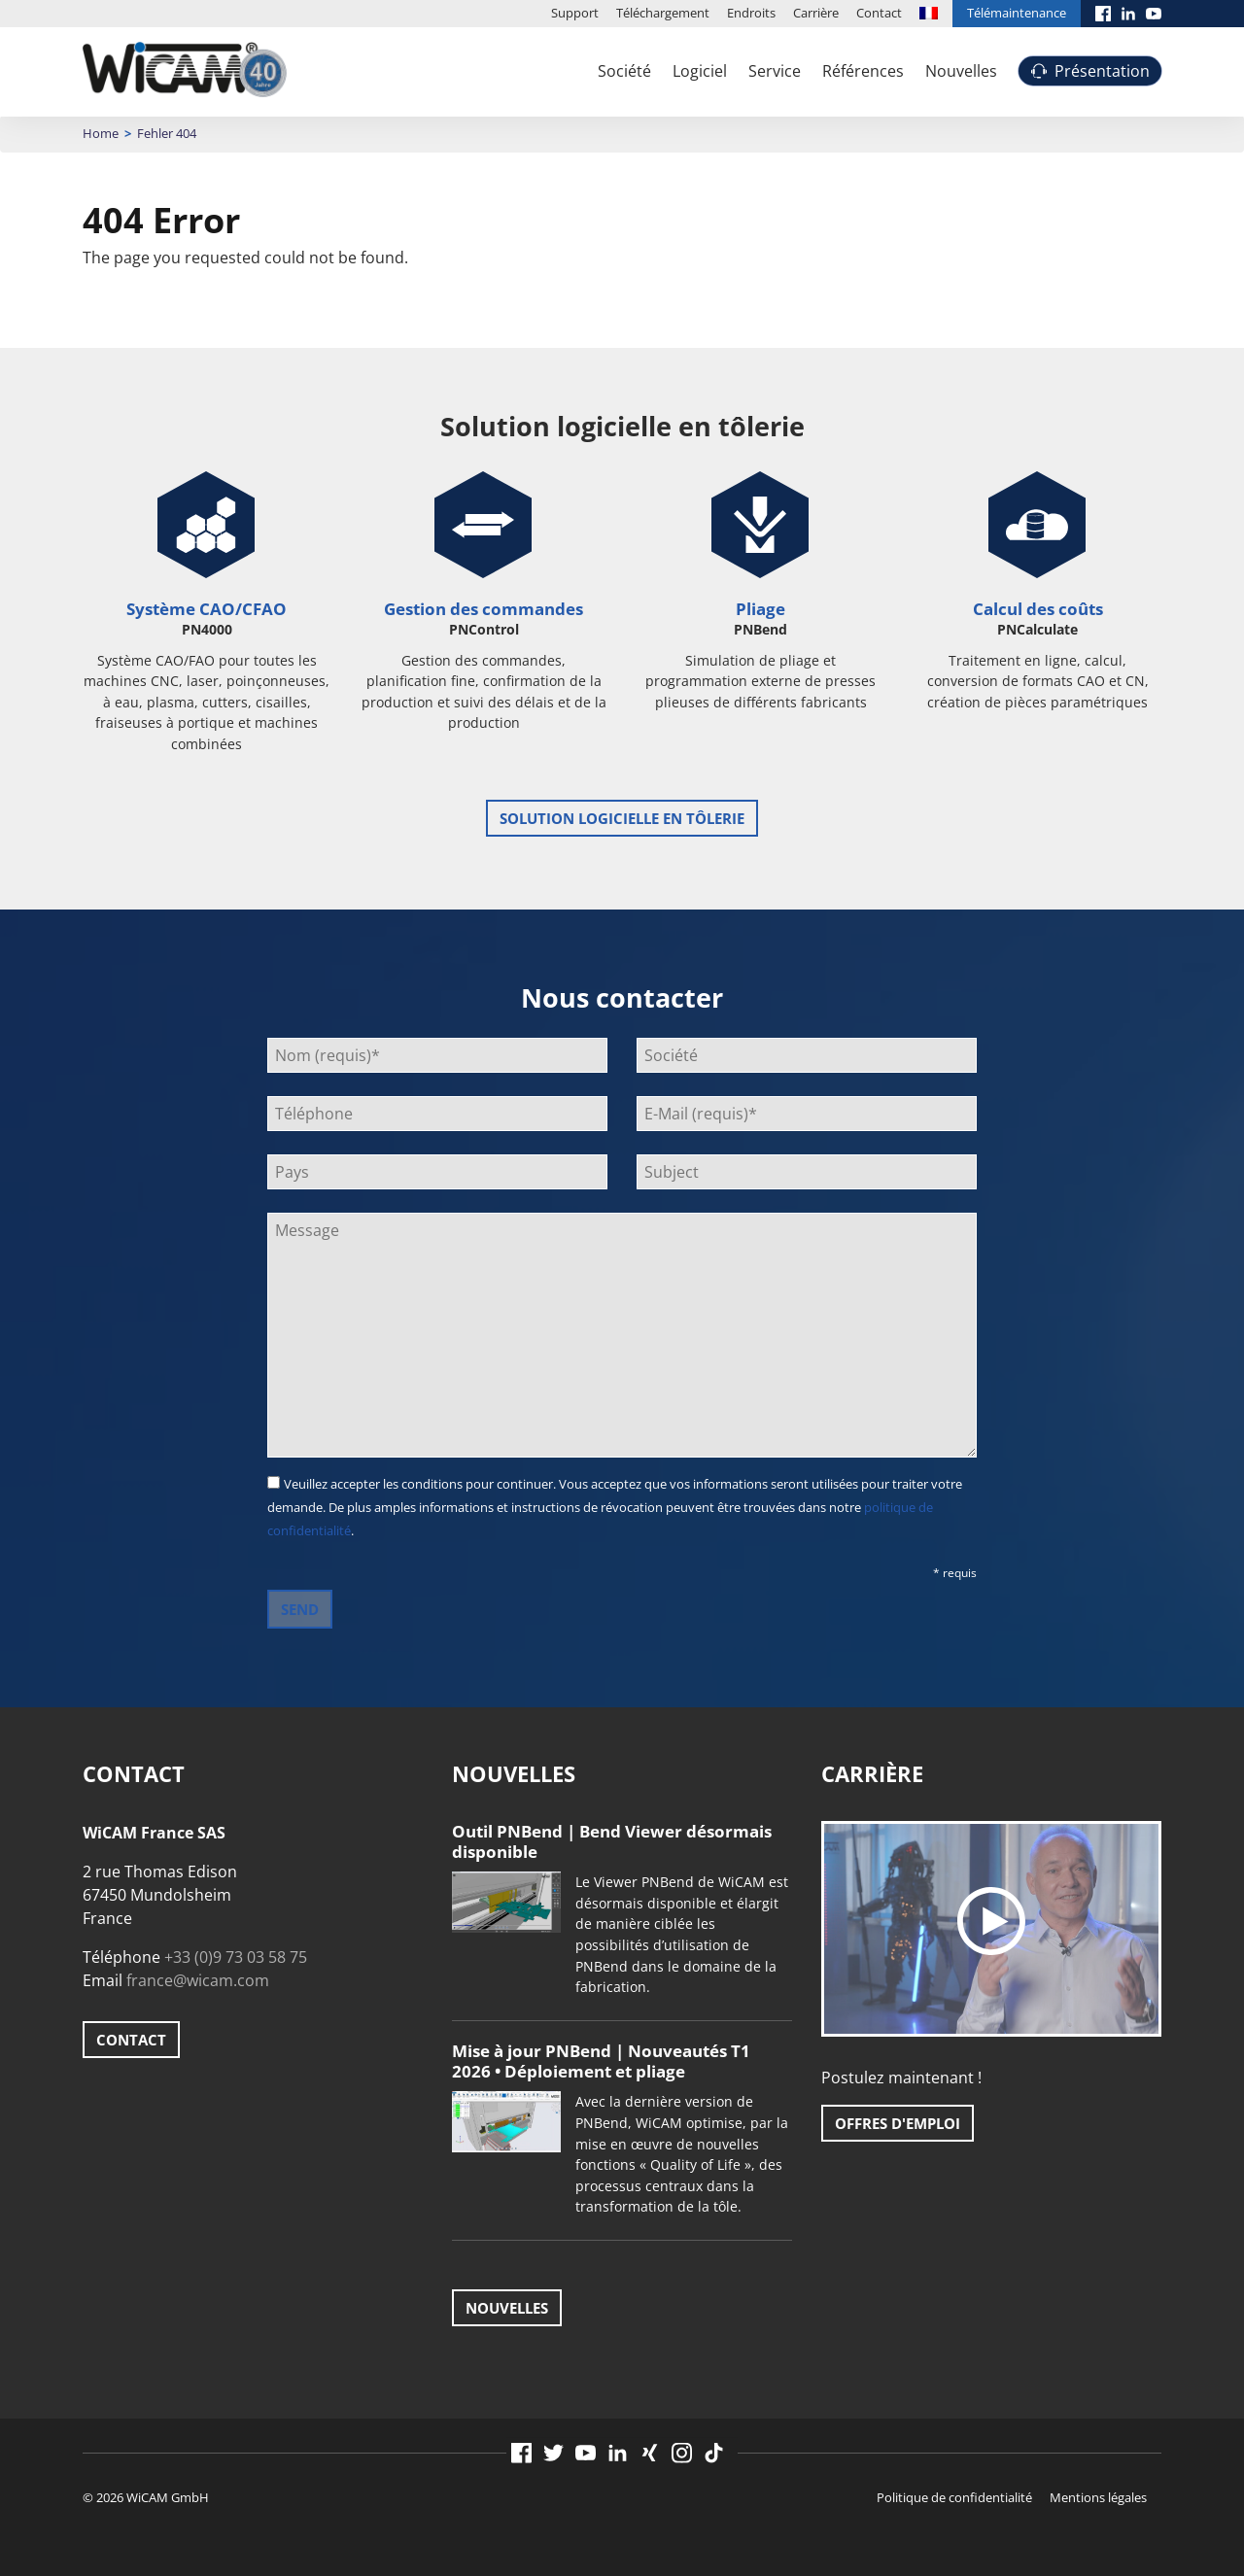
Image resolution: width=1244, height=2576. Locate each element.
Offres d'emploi (897, 2123)
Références (863, 71)
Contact (879, 12)
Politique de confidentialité (954, 2497)
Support (575, 12)
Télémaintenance (1016, 12)
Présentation (1102, 71)
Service (774, 71)
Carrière (816, 12)
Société (624, 71)
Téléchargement (662, 12)
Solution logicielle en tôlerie (622, 818)
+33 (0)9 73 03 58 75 (235, 1957)
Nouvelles (961, 71)
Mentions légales (1098, 2497)
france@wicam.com (197, 1980)
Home (101, 133)
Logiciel (700, 71)
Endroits (751, 12)
